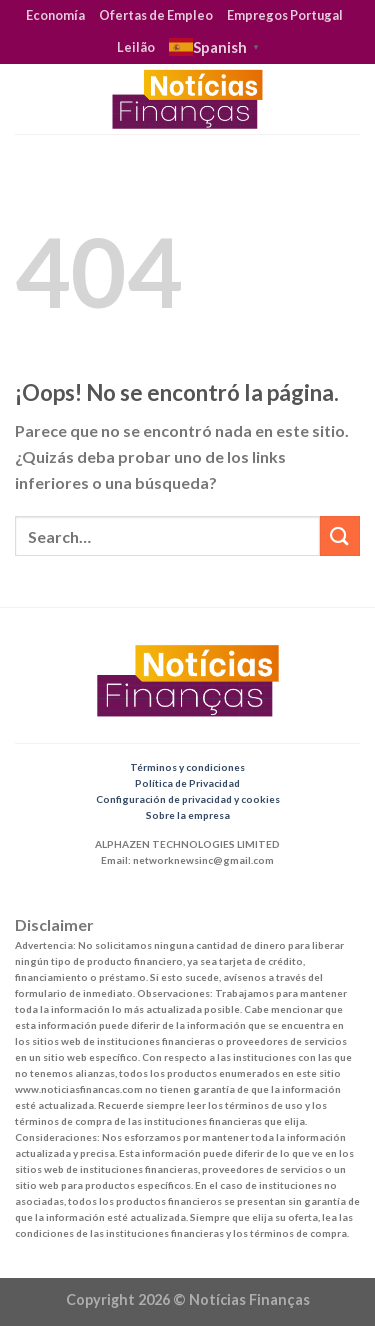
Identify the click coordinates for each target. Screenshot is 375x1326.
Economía (55, 15)
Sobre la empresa (188, 815)
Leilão (136, 47)
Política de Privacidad (187, 783)
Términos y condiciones (187, 767)
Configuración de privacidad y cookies (188, 799)
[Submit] (340, 535)
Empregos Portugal (285, 15)
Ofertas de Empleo (156, 15)
